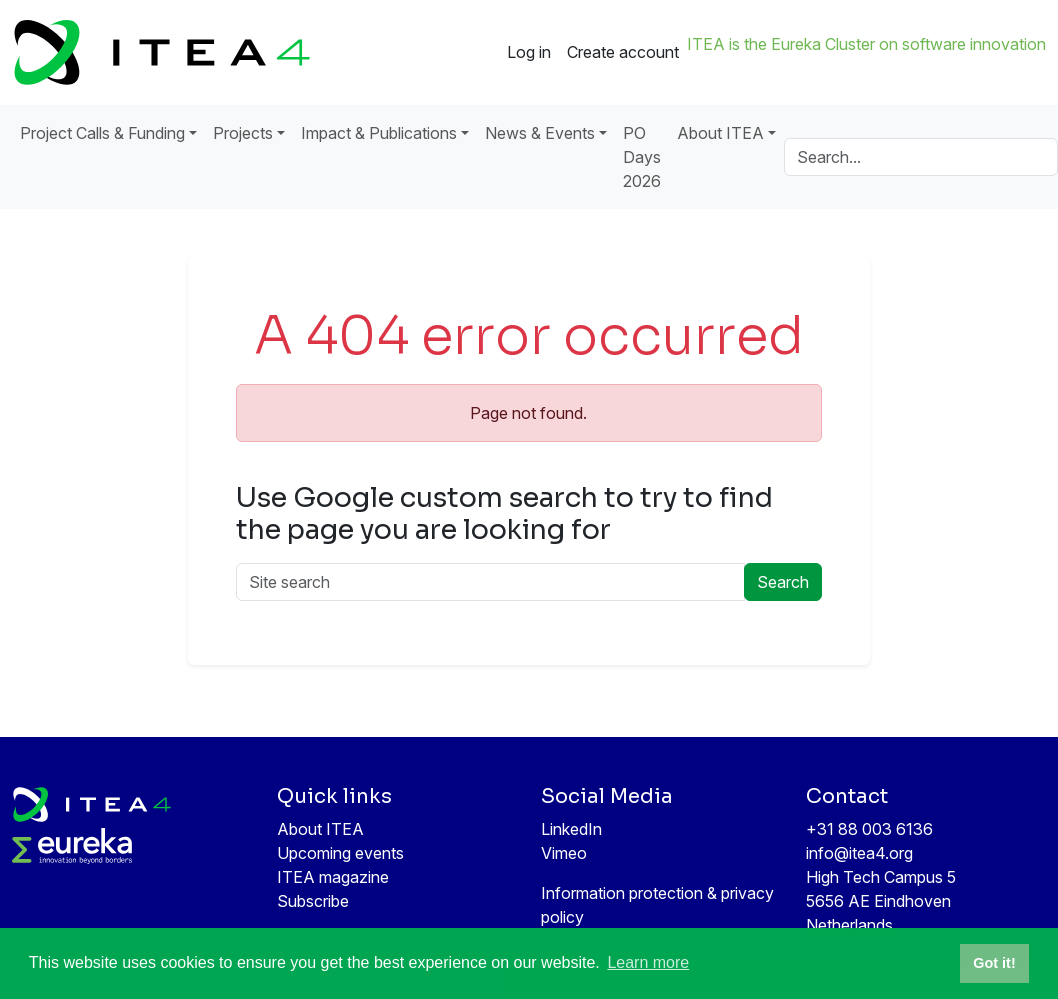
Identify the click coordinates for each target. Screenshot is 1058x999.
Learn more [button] (648, 962)
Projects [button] (243, 133)
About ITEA (320, 829)
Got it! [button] (994, 963)
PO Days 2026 (642, 157)
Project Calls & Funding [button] (102, 133)
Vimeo (564, 853)
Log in (529, 52)
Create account (623, 52)
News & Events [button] (540, 133)
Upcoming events (340, 853)
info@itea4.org (859, 853)
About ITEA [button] (720, 133)
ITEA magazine (333, 877)
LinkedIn (571, 829)
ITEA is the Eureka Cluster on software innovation (866, 44)
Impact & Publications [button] (379, 133)
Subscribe (313, 901)
